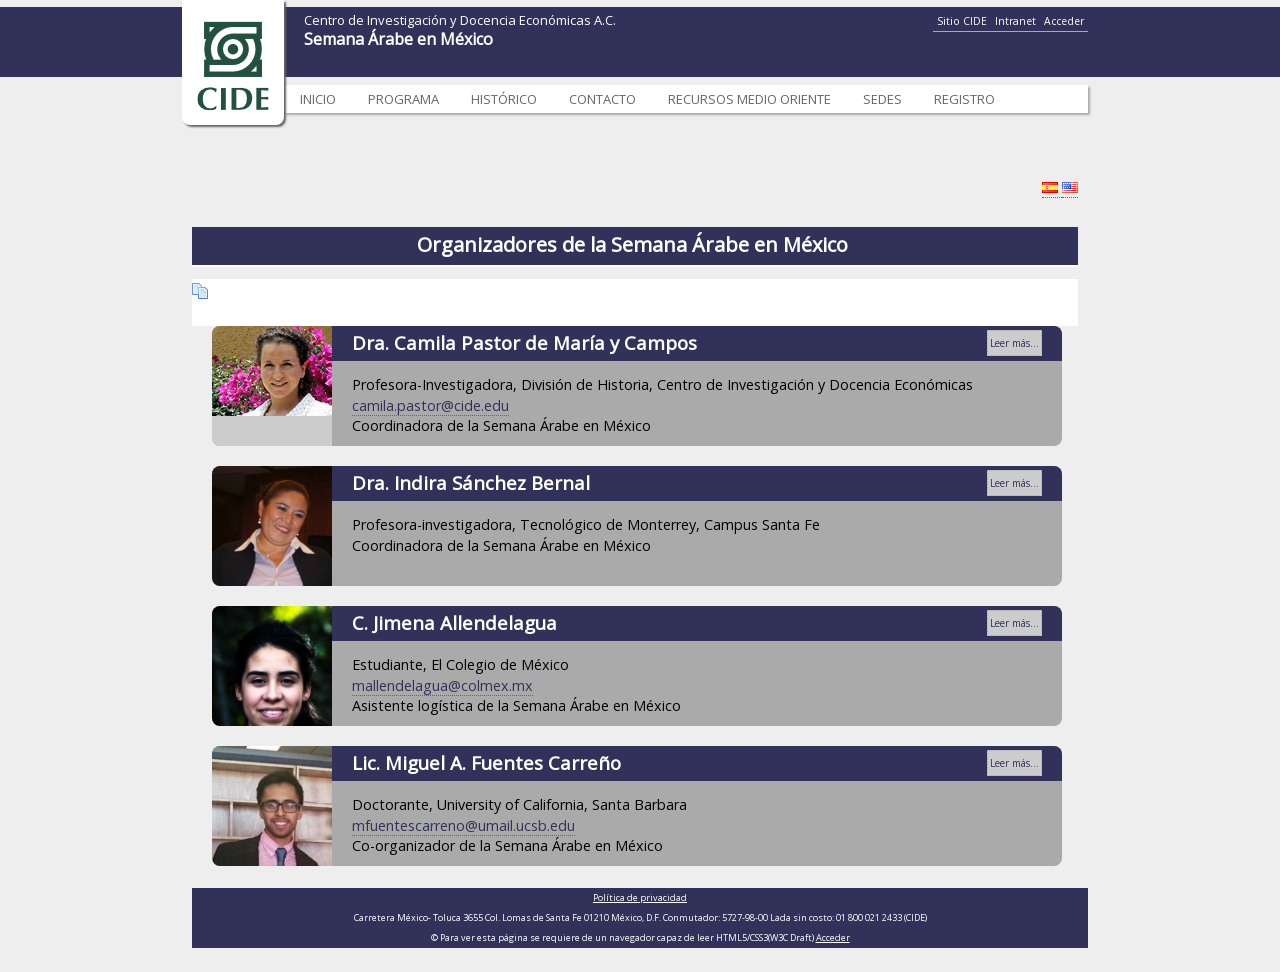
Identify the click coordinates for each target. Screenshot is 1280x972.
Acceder (1064, 21)
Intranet (1015, 21)
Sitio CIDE (962, 21)
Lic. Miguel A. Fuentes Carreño (486, 762)
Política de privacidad (640, 897)
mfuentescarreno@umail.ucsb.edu (463, 825)
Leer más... (1014, 343)
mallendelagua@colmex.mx (442, 685)
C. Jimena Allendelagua (454, 622)
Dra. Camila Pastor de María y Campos (524, 342)
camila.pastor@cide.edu (430, 405)
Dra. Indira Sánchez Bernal (471, 482)
